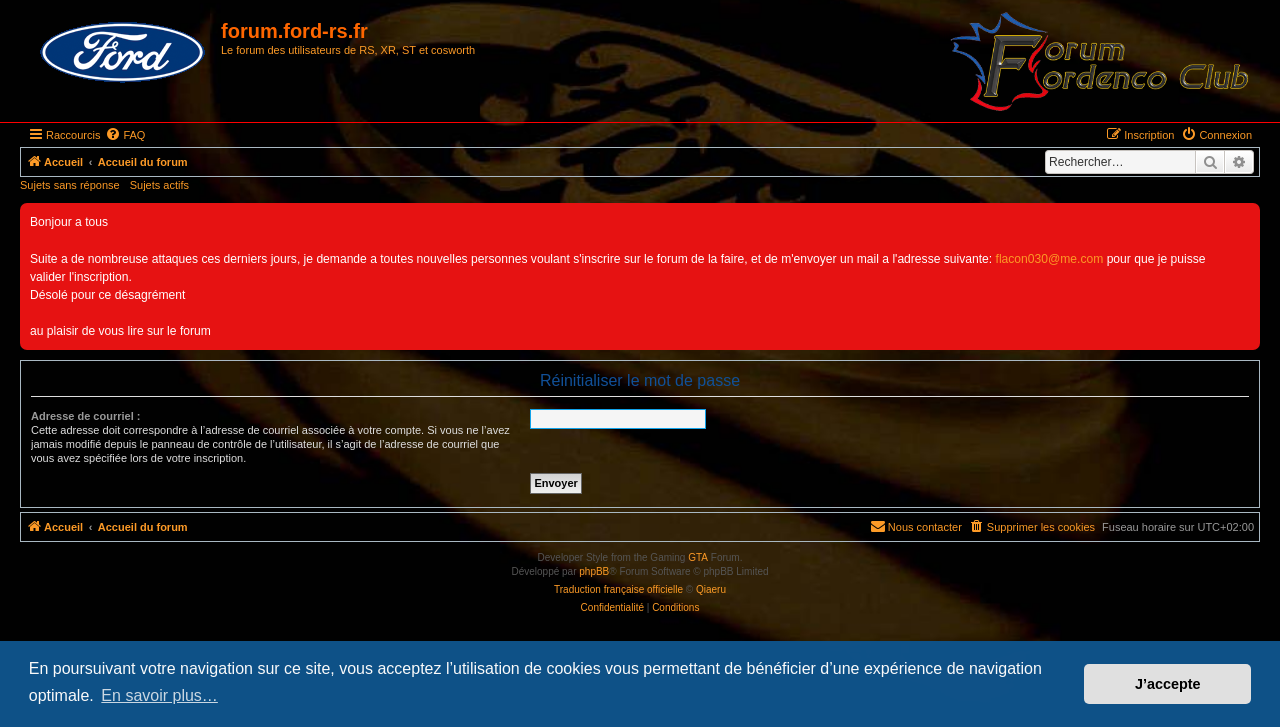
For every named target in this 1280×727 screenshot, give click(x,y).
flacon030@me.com (1050, 259)
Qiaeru (711, 589)
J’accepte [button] (1168, 684)
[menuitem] (125, 135)
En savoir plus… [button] (159, 695)
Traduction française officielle (618, 589)
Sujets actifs (159, 185)
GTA (698, 557)
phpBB (594, 571)
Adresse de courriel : (85, 416)
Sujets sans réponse (70, 185)
